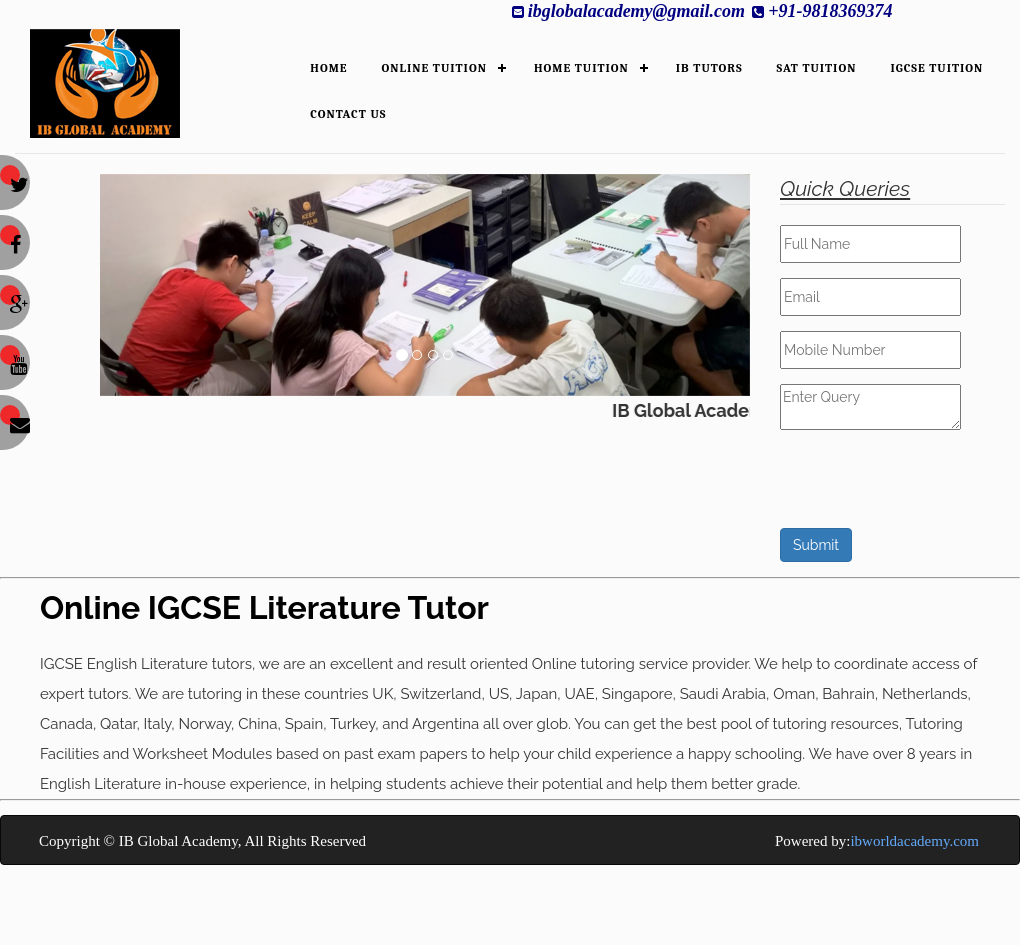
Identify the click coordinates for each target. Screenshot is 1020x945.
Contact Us (348, 114)
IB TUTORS (709, 68)
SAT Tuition (817, 68)
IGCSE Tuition (936, 68)
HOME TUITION (581, 68)
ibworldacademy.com (914, 841)
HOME (328, 68)
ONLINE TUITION (434, 68)
